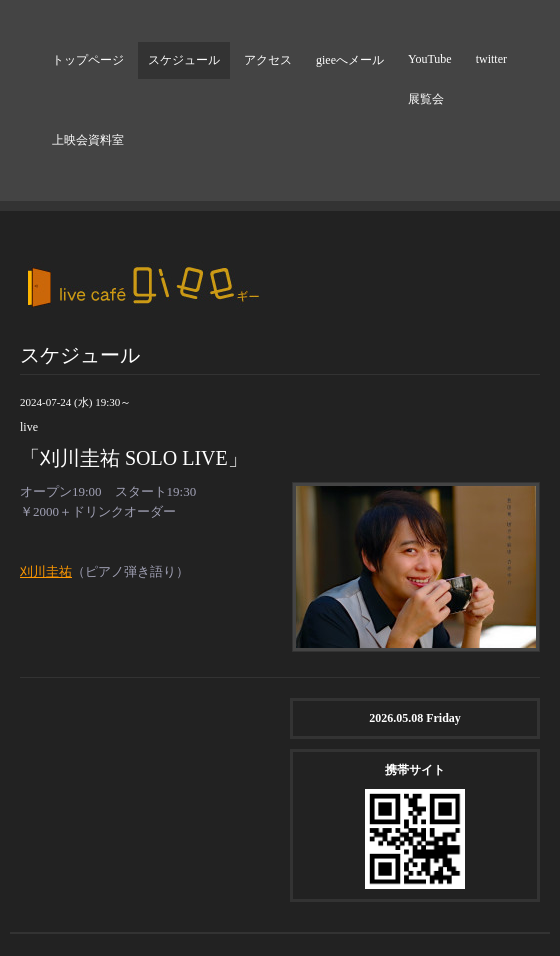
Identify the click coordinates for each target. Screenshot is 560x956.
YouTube (430, 59)
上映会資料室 (88, 140)
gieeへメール (350, 60)
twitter (491, 59)
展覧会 (426, 99)
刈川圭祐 (46, 571)
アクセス (268, 60)
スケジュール (184, 60)
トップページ (88, 60)
